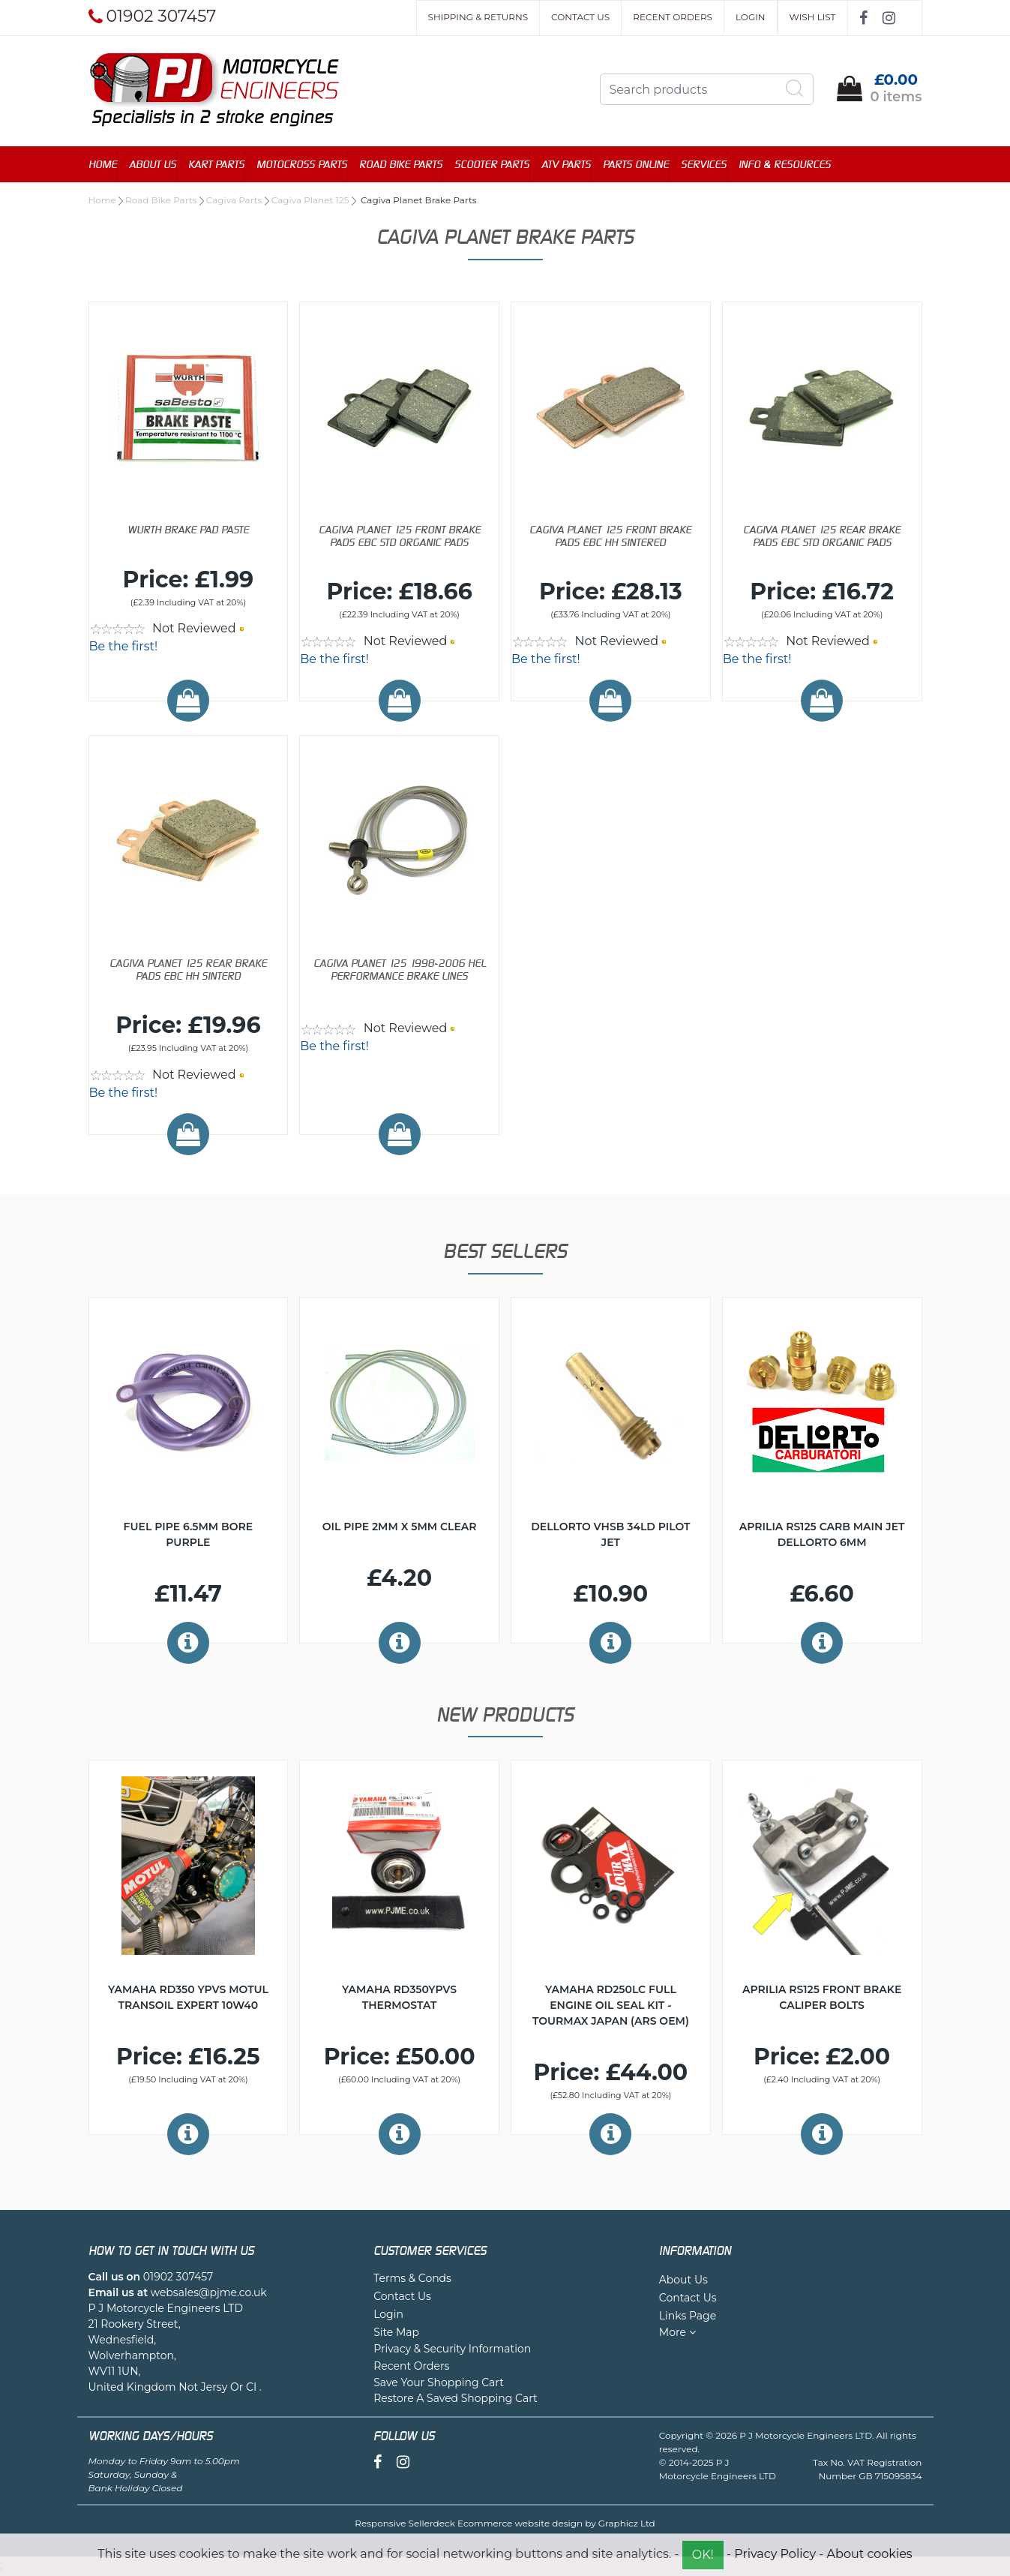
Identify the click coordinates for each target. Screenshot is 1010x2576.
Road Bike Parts (400, 164)
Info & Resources (785, 164)
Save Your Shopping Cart (438, 2384)
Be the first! (123, 648)
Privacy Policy (775, 2554)
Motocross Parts (301, 164)
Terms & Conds (412, 2279)
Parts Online (636, 164)
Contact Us (580, 17)
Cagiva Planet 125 (310, 201)
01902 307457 (178, 2278)
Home (102, 164)
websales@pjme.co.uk (209, 2294)
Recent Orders (672, 17)
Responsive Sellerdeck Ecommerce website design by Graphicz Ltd (505, 2524)
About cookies (870, 2554)
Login (751, 17)
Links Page (687, 2317)
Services (704, 164)
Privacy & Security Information (452, 2350)
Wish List (813, 17)
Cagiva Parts (234, 201)
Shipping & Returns (478, 17)
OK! (703, 2554)
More (677, 2333)
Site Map (396, 2333)
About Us (152, 164)
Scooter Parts (491, 164)
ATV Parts (566, 164)
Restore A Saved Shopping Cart (455, 2399)
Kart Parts (216, 164)
